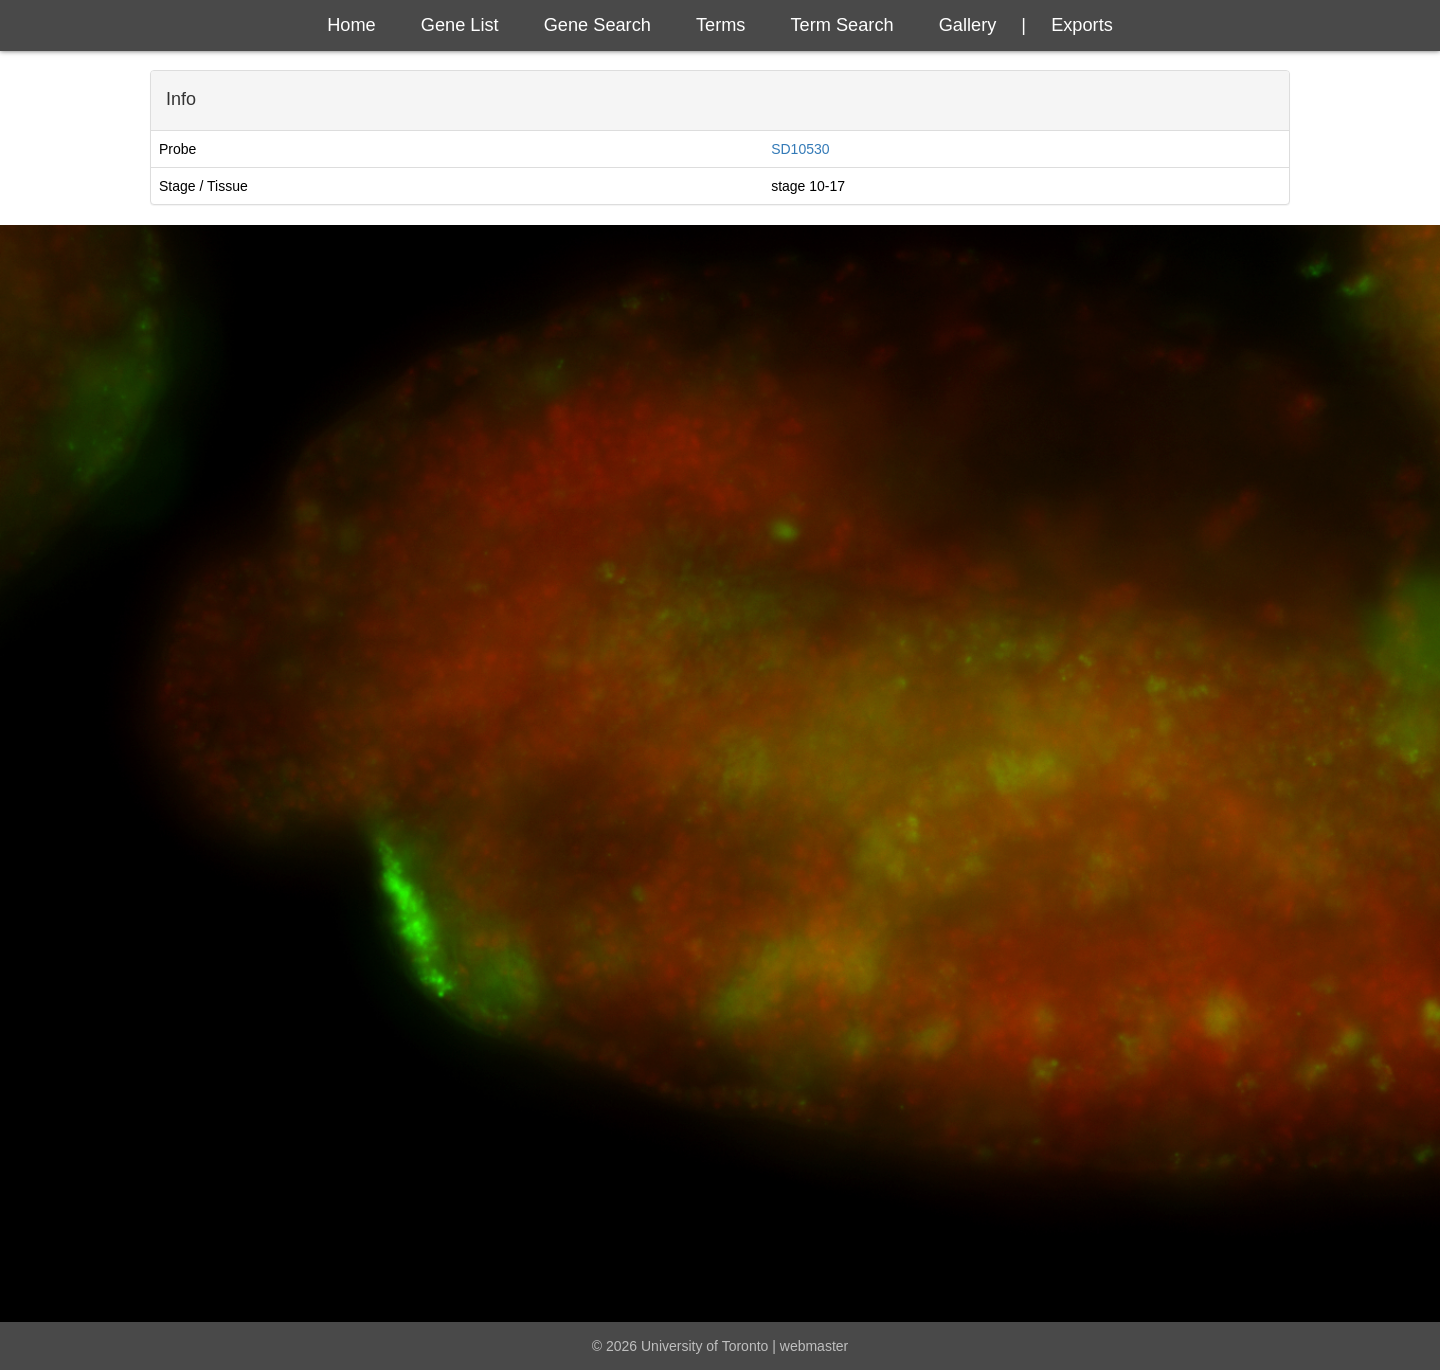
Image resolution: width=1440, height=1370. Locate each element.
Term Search (842, 25)
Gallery (968, 25)
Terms (721, 25)
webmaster (814, 1346)
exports (1082, 25)
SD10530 (800, 149)
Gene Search (597, 25)
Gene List (460, 25)
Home (351, 25)
